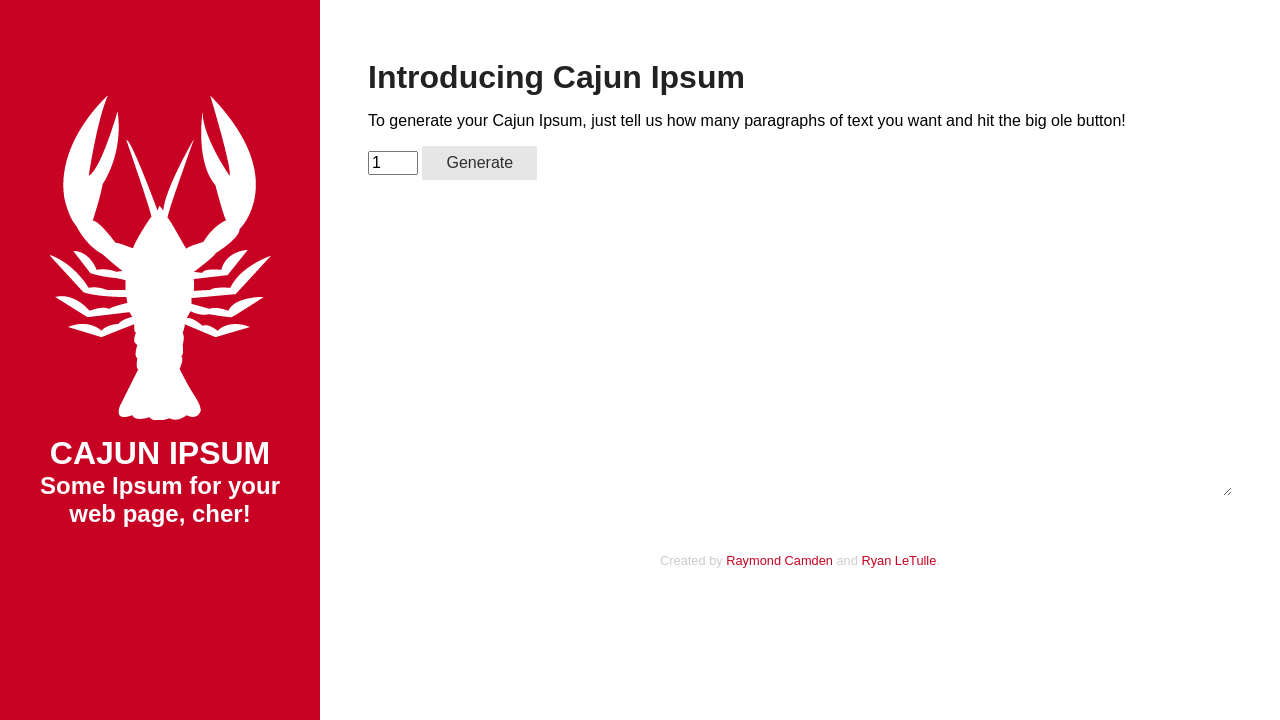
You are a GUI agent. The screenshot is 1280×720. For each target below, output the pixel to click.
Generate (479, 162)
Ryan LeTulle (898, 560)
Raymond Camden (779, 560)
